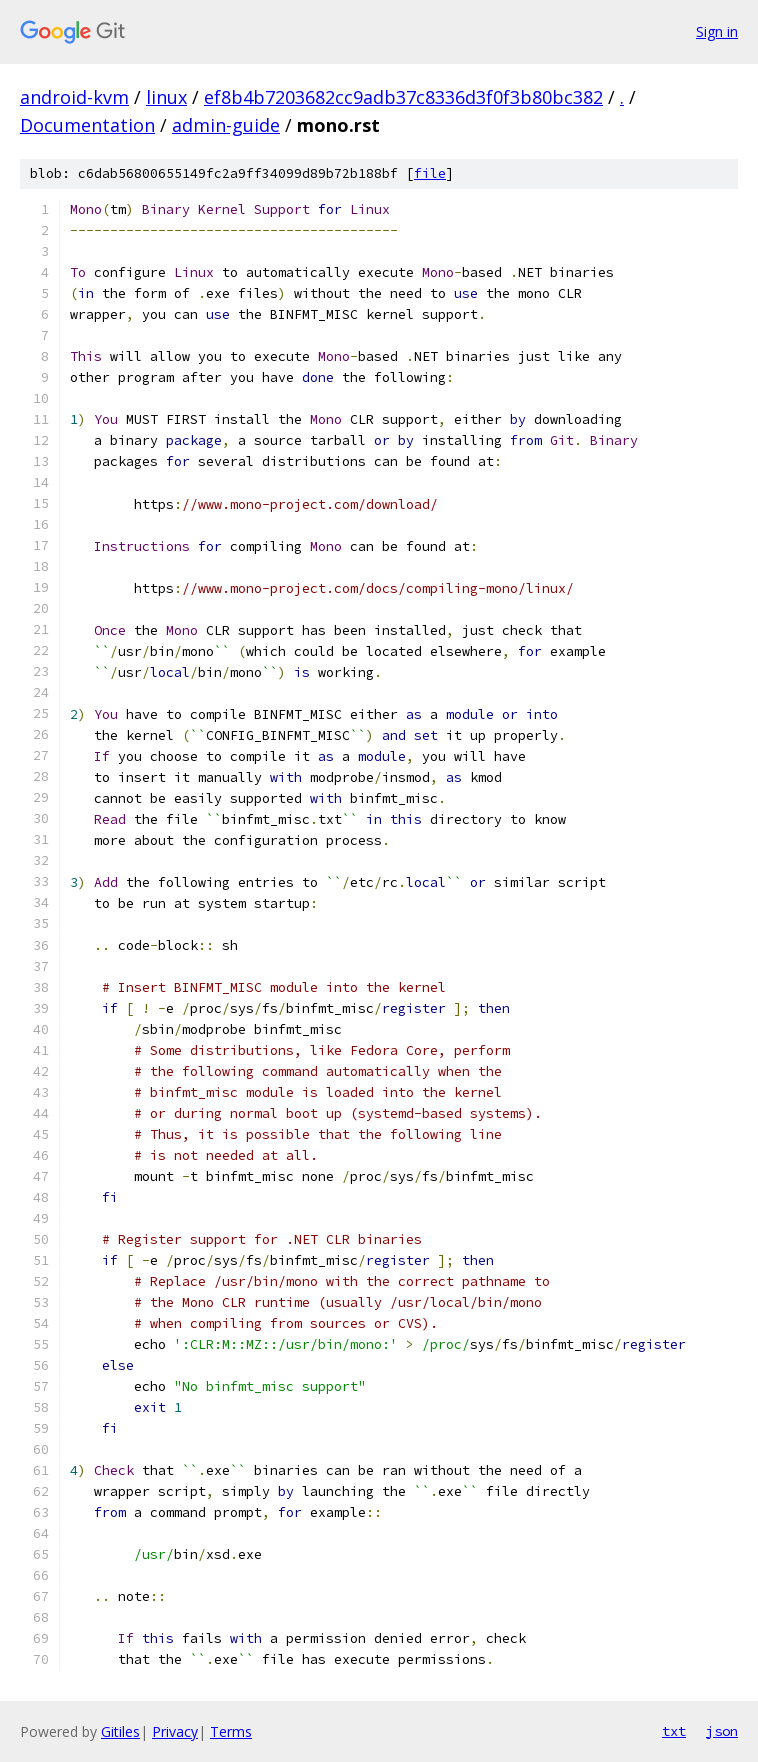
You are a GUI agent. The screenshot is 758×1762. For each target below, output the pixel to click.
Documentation (87, 125)
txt (674, 1731)
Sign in (717, 31)
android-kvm (74, 97)
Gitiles (120, 1731)
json (722, 1731)
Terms (231, 1731)
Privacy (175, 1731)
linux (166, 97)
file (430, 173)
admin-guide (226, 125)
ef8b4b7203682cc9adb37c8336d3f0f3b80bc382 (403, 97)
